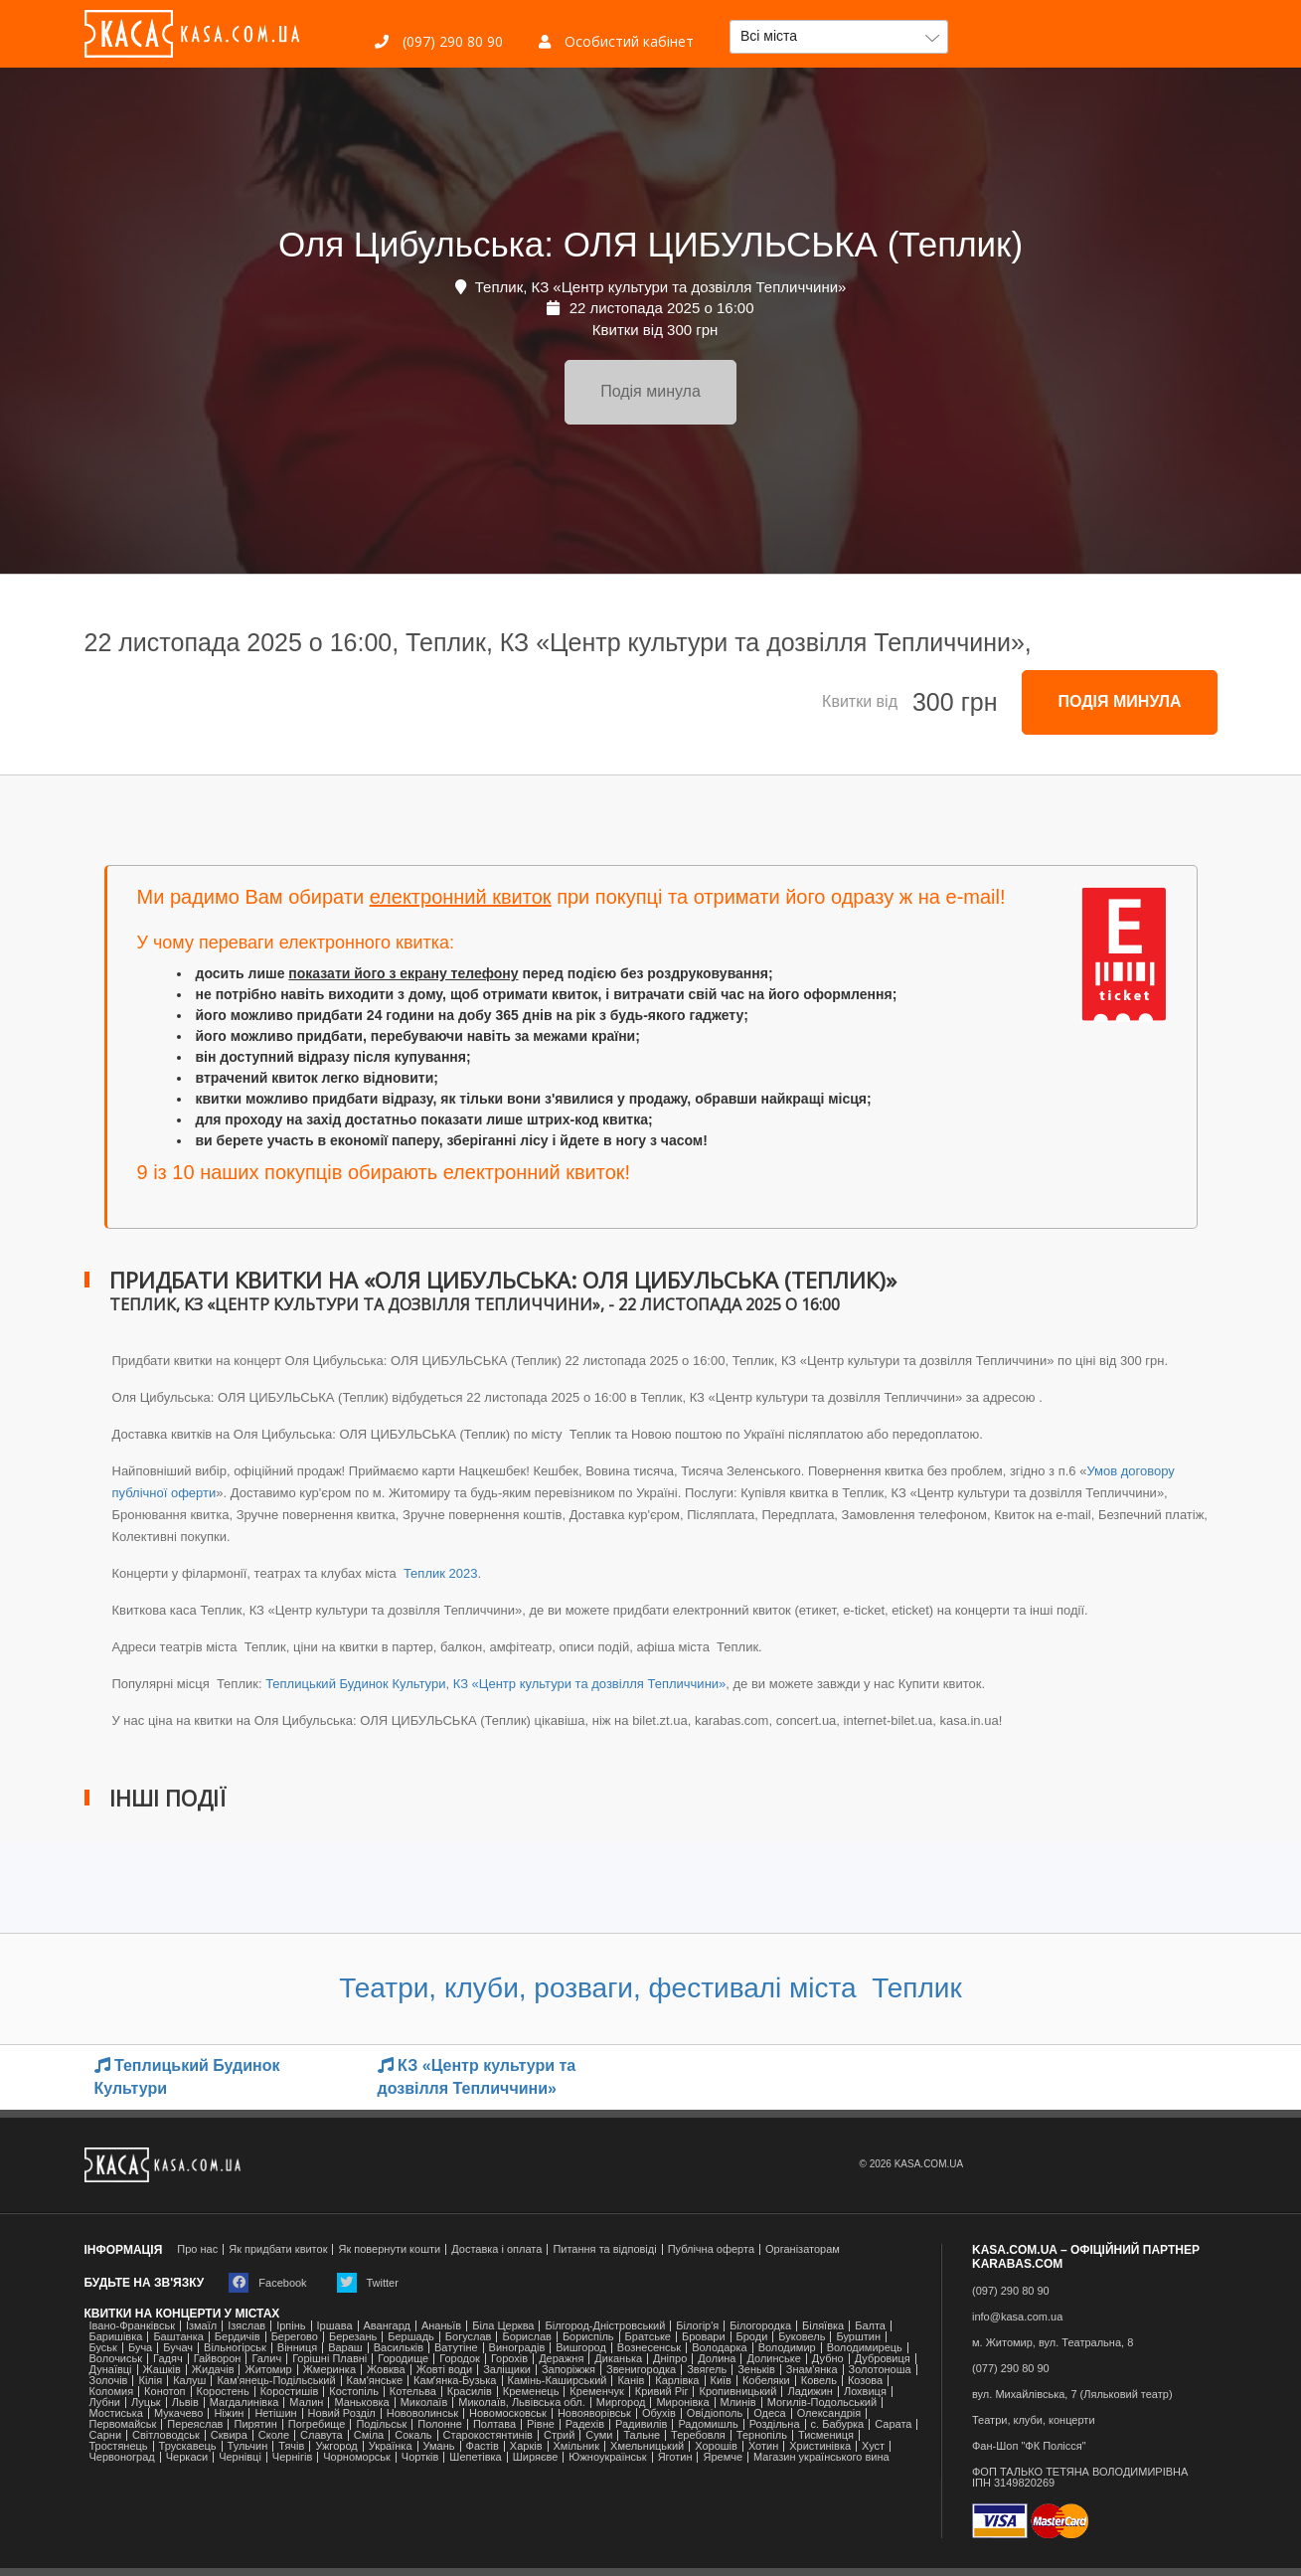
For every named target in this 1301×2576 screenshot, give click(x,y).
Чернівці (240, 2457)
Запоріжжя (568, 2369)
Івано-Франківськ (132, 2325)
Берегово (294, 2336)
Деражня (561, 2358)
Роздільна (774, 2424)
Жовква (386, 2369)
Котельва (413, 2391)
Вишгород (581, 2347)
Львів (185, 2402)
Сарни (105, 2435)
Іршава (335, 2325)
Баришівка (116, 2336)
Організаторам (802, 2249)
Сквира (229, 2435)
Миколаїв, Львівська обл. (521, 2402)
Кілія (150, 2380)
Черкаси (187, 2457)
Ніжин (229, 2413)
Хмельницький (647, 2446)
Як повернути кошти (389, 2249)
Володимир (787, 2347)
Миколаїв (424, 2402)
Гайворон (218, 2358)
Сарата (893, 2424)
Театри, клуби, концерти (1033, 2420)
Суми (598, 2435)
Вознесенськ (649, 2347)
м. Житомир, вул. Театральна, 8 (1052, 2342)
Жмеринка (329, 2369)
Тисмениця (826, 2435)
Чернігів (292, 2457)
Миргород (621, 2402)
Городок (459, 2358)
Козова (865, 2380)
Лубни (105, 2402)
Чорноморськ (357, 2457)
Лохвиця (865, 2391)
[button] (839, 37)
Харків (526, 2446)
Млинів (738, 2402)
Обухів (659, 2413)
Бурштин (858, 2336)
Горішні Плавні (329, 2358)
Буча (140, 2347)
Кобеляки (766, 2380)
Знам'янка (812, 2369)
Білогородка (760, 2325)
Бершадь (411, 2336)
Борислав (526, 2336)
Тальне (641, 2435)
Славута (321, 2435)
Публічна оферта (711, 2249)
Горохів (509, 2358)
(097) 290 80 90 (439, 41)
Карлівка (677, 2380)
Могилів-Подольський (822, 2402)
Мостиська (116, 2413)
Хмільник (577, 2446)
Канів (630, 2380)
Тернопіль (761, 2435)
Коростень (223, 2391)
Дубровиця (882, 2358)
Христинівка (820, 2446)
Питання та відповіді (604, 2249)
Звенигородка (641, 2369)
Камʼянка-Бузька (454, 2380)
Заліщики (507, 2369)
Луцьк (146, 2402)
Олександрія (829, 2413)
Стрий (559, 2435)
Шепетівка (475, 2457)
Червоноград (122, 2457)
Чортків (420, 2457)
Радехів (585, 2424)
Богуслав (468, 2336)
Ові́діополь (714, 2413)
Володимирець (864, 2347)
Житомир (267, 2369)
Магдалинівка (244, 2402)
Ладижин (809, 2391)
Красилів (469, 2391)
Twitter (368, 2283)
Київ (721, 2380)
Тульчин (248, 2446)
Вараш (345, 2347)
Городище (403, 2358)
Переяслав (195, 2424)
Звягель (707, 2369)
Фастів (482, 2446)
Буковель (801, 2336)
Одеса (769, 2413)
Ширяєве (536, 2457)
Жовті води (444, 2369)
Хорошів (716, 2446)
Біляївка (823, 2325)
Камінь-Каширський (557, 2380)
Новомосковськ (508, 2413)
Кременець (531, 2391)
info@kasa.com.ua (1017, 2317)
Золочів (108, 2380)
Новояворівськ (594, 2413)
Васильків (398, 2347)
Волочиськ (116, 2358)
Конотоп (164, 2391)
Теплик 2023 (438, 1573)
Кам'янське (375, 2380)
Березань (353, 2336)
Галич (266, 2358)
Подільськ (381, 2424)
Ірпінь (290, 2325)
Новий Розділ (342, 2413)
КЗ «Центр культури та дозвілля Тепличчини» (590, 1683)
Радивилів (641, 2424)
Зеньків (756, 2369)
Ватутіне (456, 2347)
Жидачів (213, 2369)
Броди (752, 2336)
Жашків (162, 2369)
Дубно (828, 2358)
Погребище (317, 2424)
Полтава (494, 2424)
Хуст (873, 2446)
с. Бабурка (838, 2424)
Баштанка (178, 2336)
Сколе (273, 2435)
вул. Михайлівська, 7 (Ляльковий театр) (1072, 2394)
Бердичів (237, 2336)
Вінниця (297, 2347)
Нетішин (275, 2413)
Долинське (773, 2358)
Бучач (178, 2347)
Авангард (387, 2325)
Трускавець (188, 2446)
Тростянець (118, 2446)
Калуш (189, 2380)
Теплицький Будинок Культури (355, 1683)
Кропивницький (737, 2391)
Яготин (675, 2457)
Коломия (111, 2391)
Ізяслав (246, 2325)
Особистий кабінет (616, 41)
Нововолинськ (422, 2413)
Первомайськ (123, 2424)
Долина (716, 2358)
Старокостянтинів (488, 2435)
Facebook (267, 2283)
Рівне (541, 2424)
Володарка (719, 2347)
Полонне (439, 2424)
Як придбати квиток (278, 2249)
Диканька (618, 2358)
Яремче (722, 2457)
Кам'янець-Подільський (276, 2380)
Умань (439, 2446)
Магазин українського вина (821, 2457)
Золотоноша (880, 2369)
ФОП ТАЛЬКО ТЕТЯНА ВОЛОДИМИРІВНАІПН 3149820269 (1080, 2478)
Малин (306, 2402)
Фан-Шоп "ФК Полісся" (1029, 2446)
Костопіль (354, 2391)
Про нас (197, 2249)
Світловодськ (166, 2435)
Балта (870, 2325)
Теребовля (698, 2435)
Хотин (763, 2446)
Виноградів (517, 2347)
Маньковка (361, 2402)
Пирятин (255, 2424)
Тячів (291, 2446)
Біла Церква (503, 2325)
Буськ (103, 2347)
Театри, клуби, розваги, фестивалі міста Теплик (650, 1988)
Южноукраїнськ (607, 2457)
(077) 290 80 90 (1011, 2368)
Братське (648, 2336)
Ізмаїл (201, 2325)
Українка (390, 2446)
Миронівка (682, 2402)
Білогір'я (697, 2325)
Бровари (704, 2336)
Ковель (819, 2380)
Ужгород (336, 2446)
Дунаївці (110, 2369)
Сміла (369, 2435)
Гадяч (168, 2358)
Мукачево (178, 2413)
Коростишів (289, 2391)
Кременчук (596, 2391)
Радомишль (707, 2424)
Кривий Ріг (662, 2391)
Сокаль (413, 2435)
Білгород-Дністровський (605, 2325)
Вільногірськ (235, 2347)
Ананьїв (441, 2325)
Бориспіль (588, 2336)
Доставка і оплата (496, 2249)
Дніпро (670, 2358)
